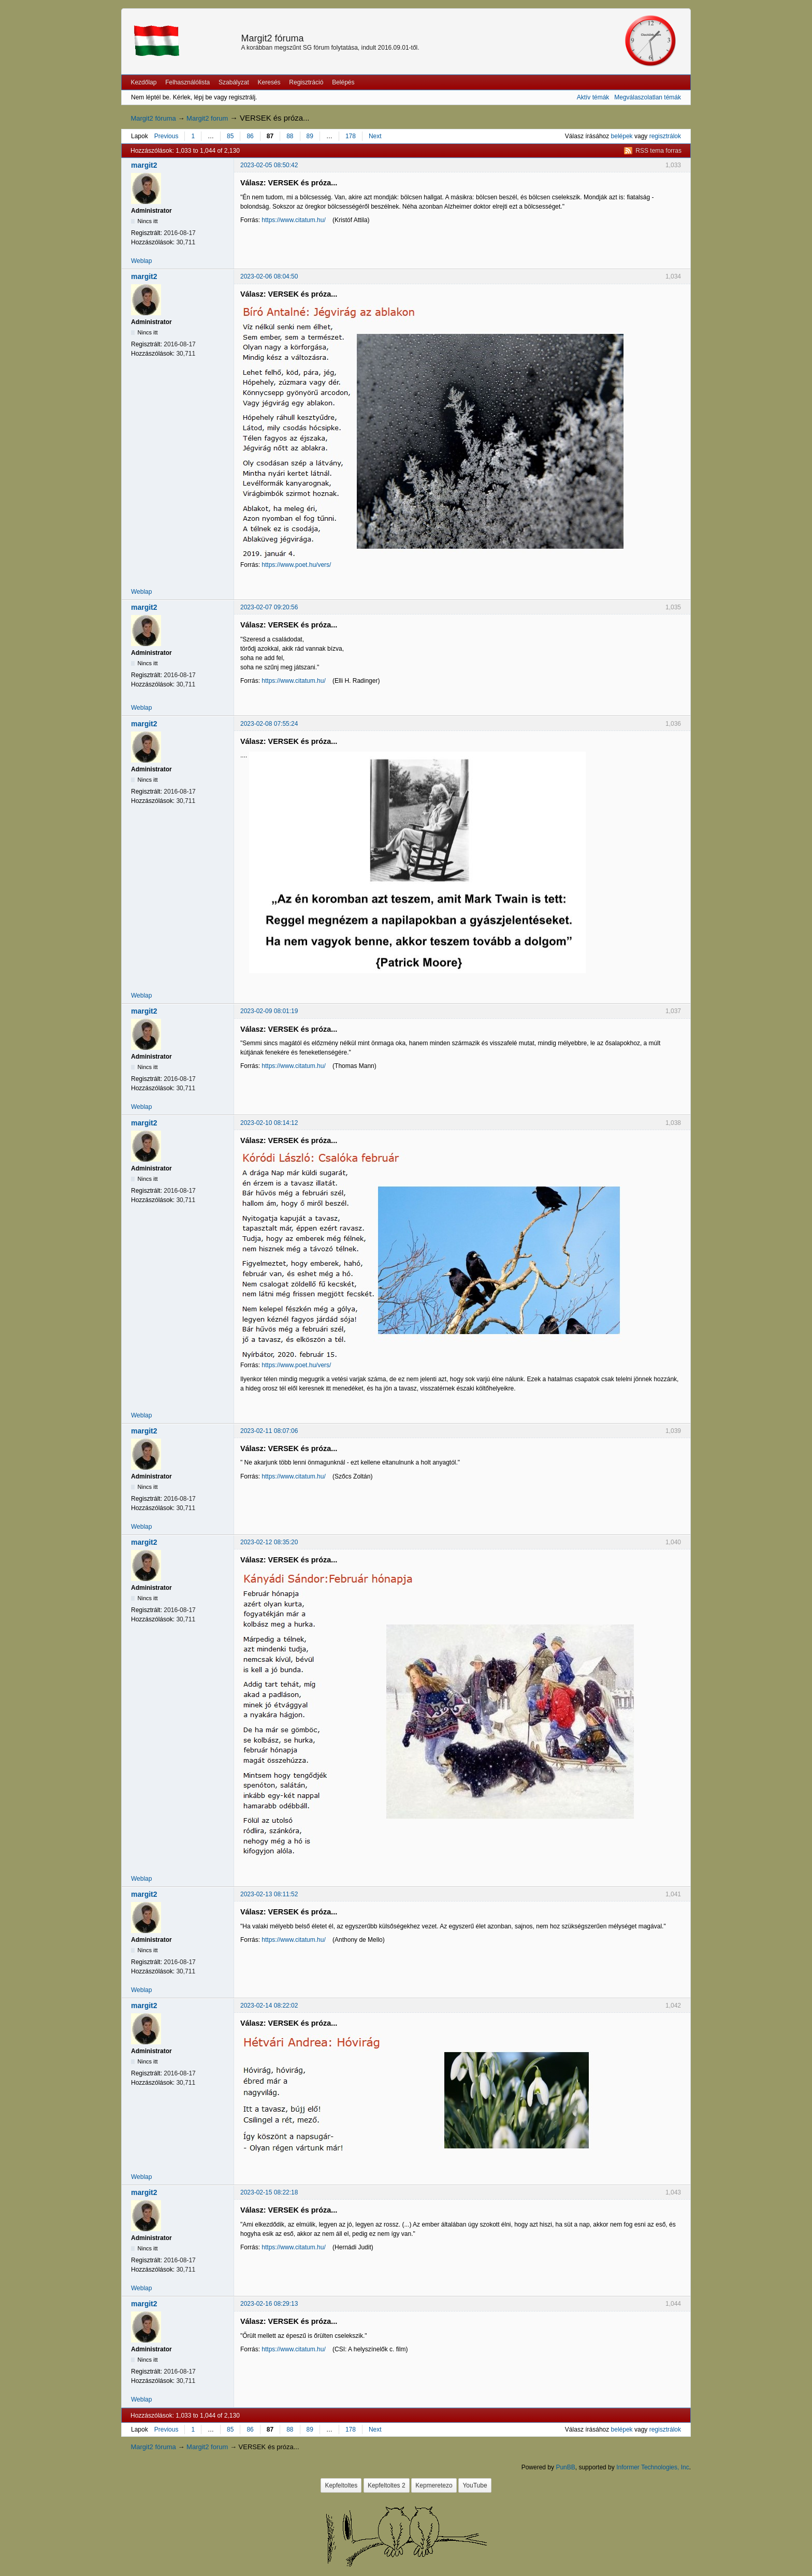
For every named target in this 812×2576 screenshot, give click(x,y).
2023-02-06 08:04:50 (269, 276)
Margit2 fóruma (272, 38)
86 (250, 136)
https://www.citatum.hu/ (293, 220)
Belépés (343, 82)
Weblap (141, 261)
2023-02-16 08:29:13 (269, 2303)
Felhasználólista (187, 82)
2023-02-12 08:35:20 (269, 1542)
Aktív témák (593, 97)
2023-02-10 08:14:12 (269, 1122)
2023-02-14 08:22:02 (269, 2005)
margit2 (144, 165)
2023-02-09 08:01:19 (269, 1011)
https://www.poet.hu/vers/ (296, 564)
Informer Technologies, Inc (652, 2467)
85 (230, 136)
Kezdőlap (143, 82)
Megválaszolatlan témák (647, 97)
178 (350, 136)
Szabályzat (234, 82)
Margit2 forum (207, 118)
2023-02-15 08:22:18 (269, 2192)
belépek (622, 136)
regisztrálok (665, 136)
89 (310, 136)
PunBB (565, 2467)
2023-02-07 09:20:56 (269, 607)
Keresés (269, 82)
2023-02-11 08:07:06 (269, 1431)
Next (375, 136)
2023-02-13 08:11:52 (269, 1894)
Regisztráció (306, 82)
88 (289, 136)
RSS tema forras (658, 150)
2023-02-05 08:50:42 (269, 165)
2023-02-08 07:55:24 (269, 723)
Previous (166, 136)
